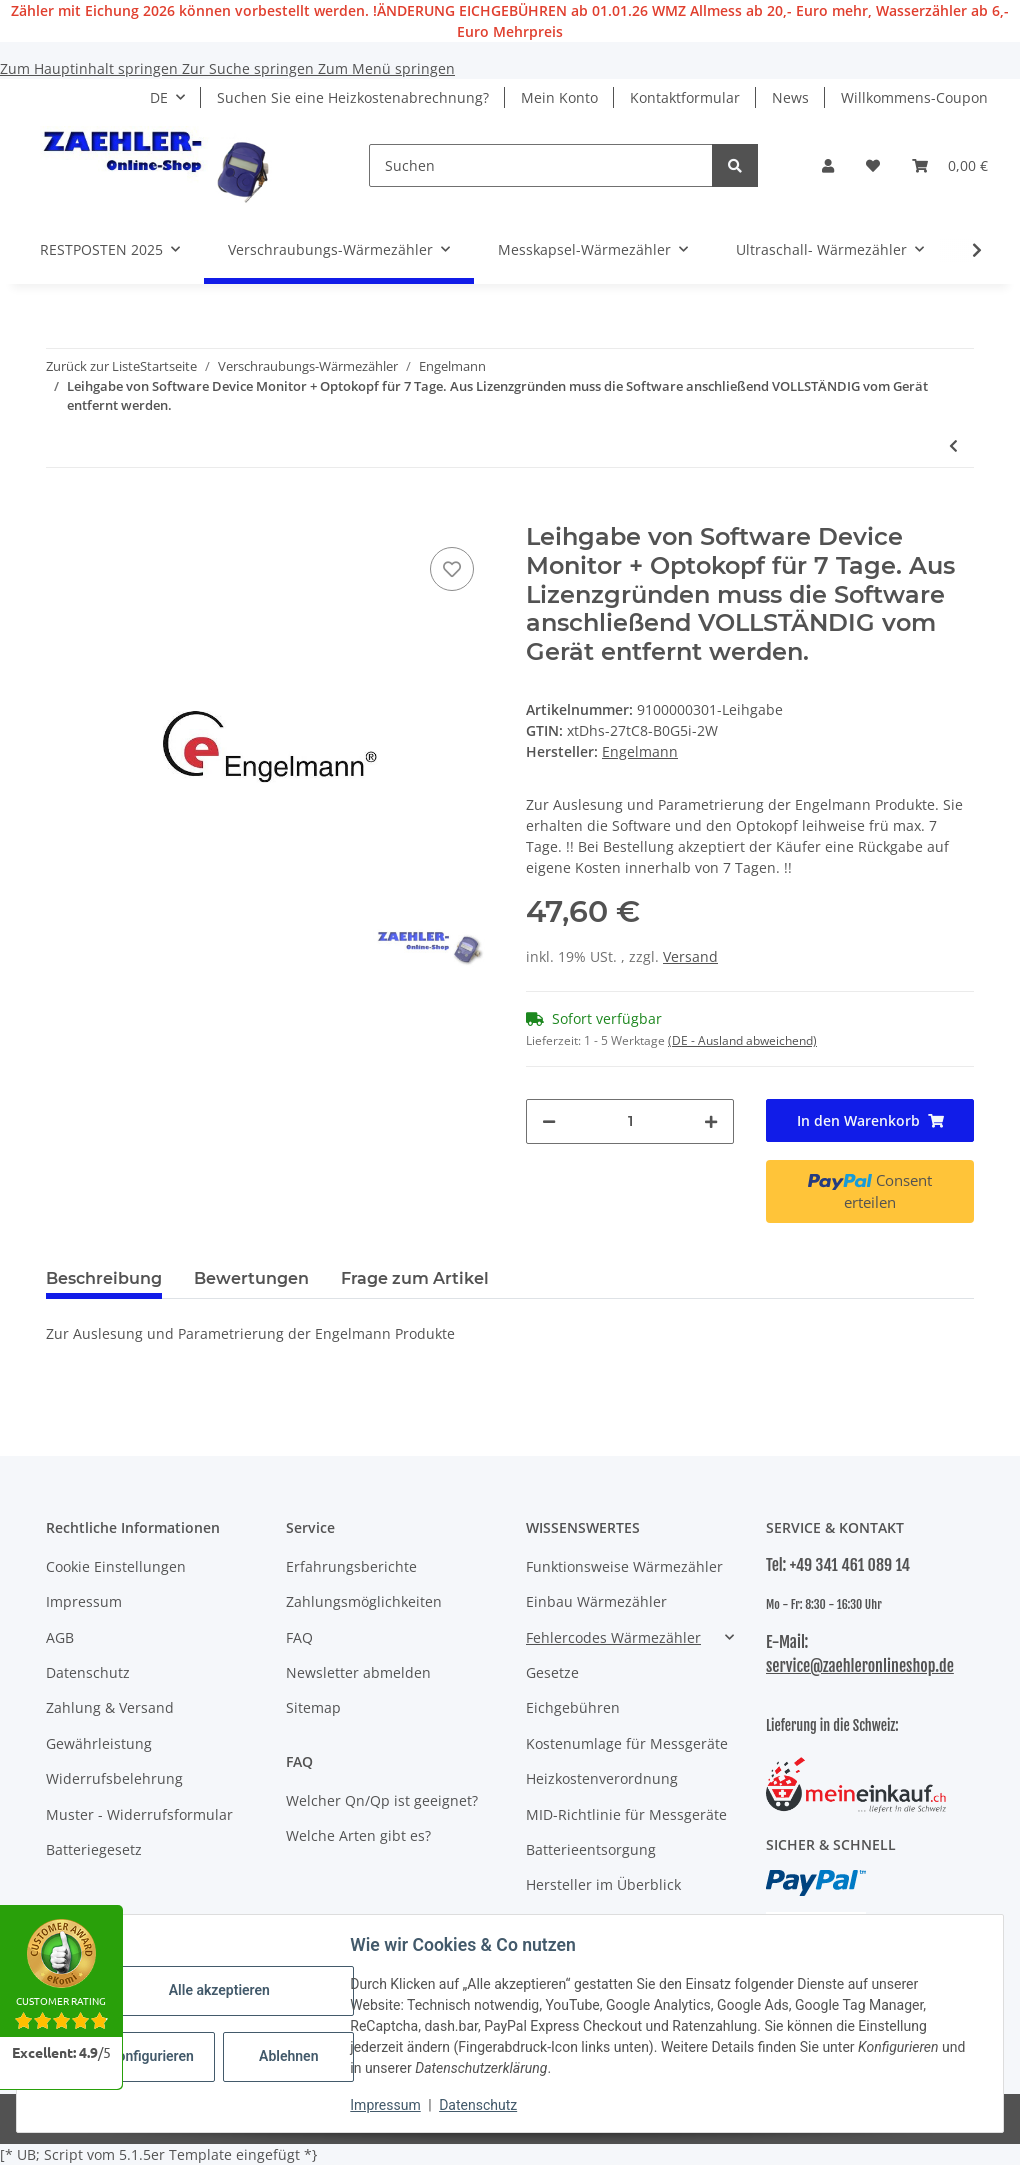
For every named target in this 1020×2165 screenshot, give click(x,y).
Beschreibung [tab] (104, 1278)
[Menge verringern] (549, 1121)
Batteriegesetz (94, 1849)
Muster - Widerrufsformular (139, 1814)
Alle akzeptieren (219, 1990)
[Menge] (630, 1121)
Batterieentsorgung (591, 1849)
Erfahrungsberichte (351, 1566)
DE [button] (159, 97)
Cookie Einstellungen (116, 1566)
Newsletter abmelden (358, 1672)
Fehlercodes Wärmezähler (613, 1637)
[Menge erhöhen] (711, 1121)
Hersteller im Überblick (603, 1884)
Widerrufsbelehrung (114, 1778)
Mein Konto (559, 97)
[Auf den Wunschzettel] (452, 569)
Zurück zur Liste (93, 366)
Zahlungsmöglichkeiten (364, 1601)
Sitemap (313, 1707)
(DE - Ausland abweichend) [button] (742, 1040)
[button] (828, 165)
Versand (690, 956)
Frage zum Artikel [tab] (415, 1278)
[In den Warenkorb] (62, 512)
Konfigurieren (152, 2056)
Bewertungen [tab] (251, 1278)
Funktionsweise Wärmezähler (624, 1566)
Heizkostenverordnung (602, 1778)
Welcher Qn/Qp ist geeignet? (382, 1800)
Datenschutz (479, 2105)
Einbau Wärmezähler (596, 1601)
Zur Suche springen (250, 68)
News (790, 97)
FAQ (299, 1637)
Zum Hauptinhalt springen (91, 68)
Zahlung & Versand (110, 1707)
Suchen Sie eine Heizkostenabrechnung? (353, 97)
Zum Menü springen (386, 68)
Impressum (386, 2105)
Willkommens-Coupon (914, 97)
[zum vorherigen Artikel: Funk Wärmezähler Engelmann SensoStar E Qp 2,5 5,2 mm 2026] (953, 445)
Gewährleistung (99, 1743)
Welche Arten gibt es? (358, 1835)
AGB (60, 1637)
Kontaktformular (685, 97)
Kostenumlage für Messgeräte (627, 1743)
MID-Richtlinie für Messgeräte (626, 1814)
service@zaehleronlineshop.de (860, 1666)
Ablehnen (289, 2056)
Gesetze (552, 1672)
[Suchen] (541, 165)
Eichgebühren (573, 1707)
